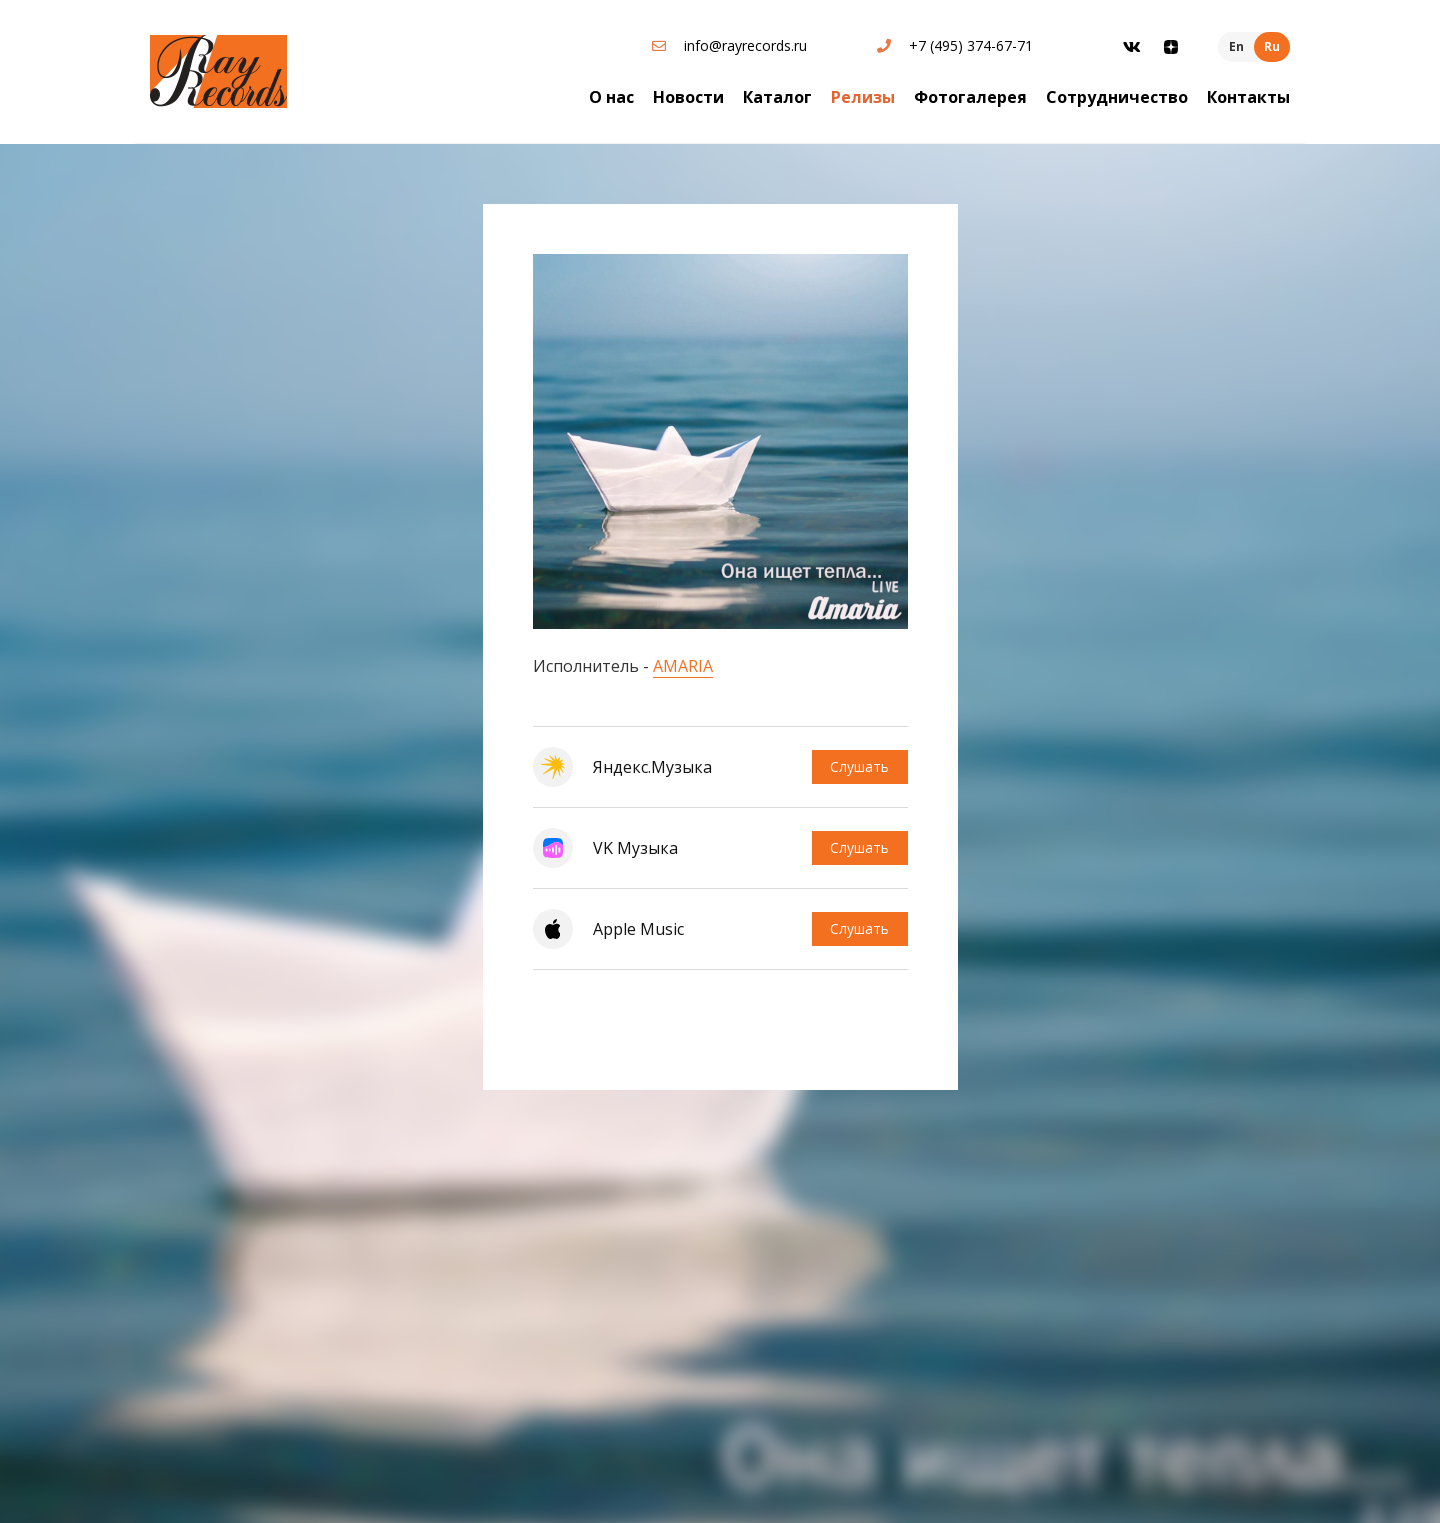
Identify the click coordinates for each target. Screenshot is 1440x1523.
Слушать (858, 766)
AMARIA (683, 666)
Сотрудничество (1117, 97)
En (1236, 46)
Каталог (777, 97)
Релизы (863, 97)
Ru (1272, 46)
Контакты (1248, 97)
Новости (688, 97)
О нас (611, 97)
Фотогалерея (970, 97)
